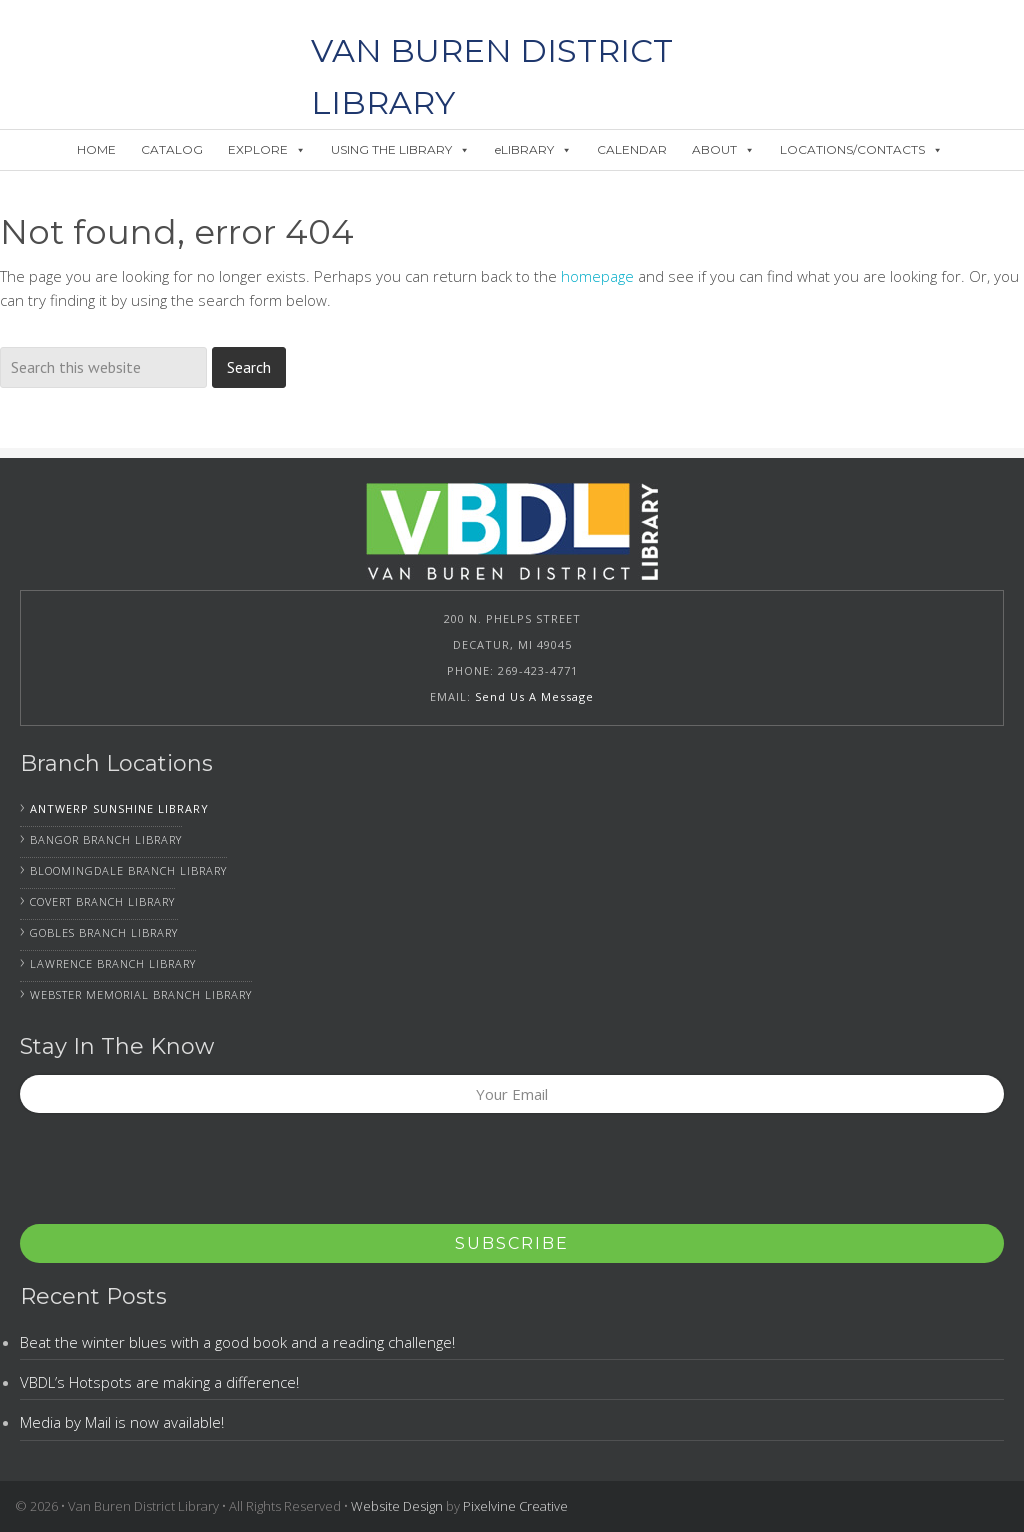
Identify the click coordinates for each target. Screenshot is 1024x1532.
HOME (96, 149)
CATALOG (172, 149)
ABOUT (723, 149)
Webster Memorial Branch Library (141, 994)
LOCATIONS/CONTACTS (861, 149)
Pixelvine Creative (515, 1506)
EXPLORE (267, 149)
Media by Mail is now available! (122, 1422)
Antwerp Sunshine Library (119, 808)
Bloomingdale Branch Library (128, 870)
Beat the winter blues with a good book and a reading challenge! (237, 1342)
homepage (597, 276)
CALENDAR (632, 149)
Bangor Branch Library (106, 839)
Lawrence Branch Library (113, 963)
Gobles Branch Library (104, 932)
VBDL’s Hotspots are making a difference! (159, 1382)
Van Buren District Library (156, 50)
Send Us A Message (534, 696)
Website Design (397, 1506)
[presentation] (172, 1175)
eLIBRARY (533, 149)
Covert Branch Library (102, 901)
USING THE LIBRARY (400, 149)
